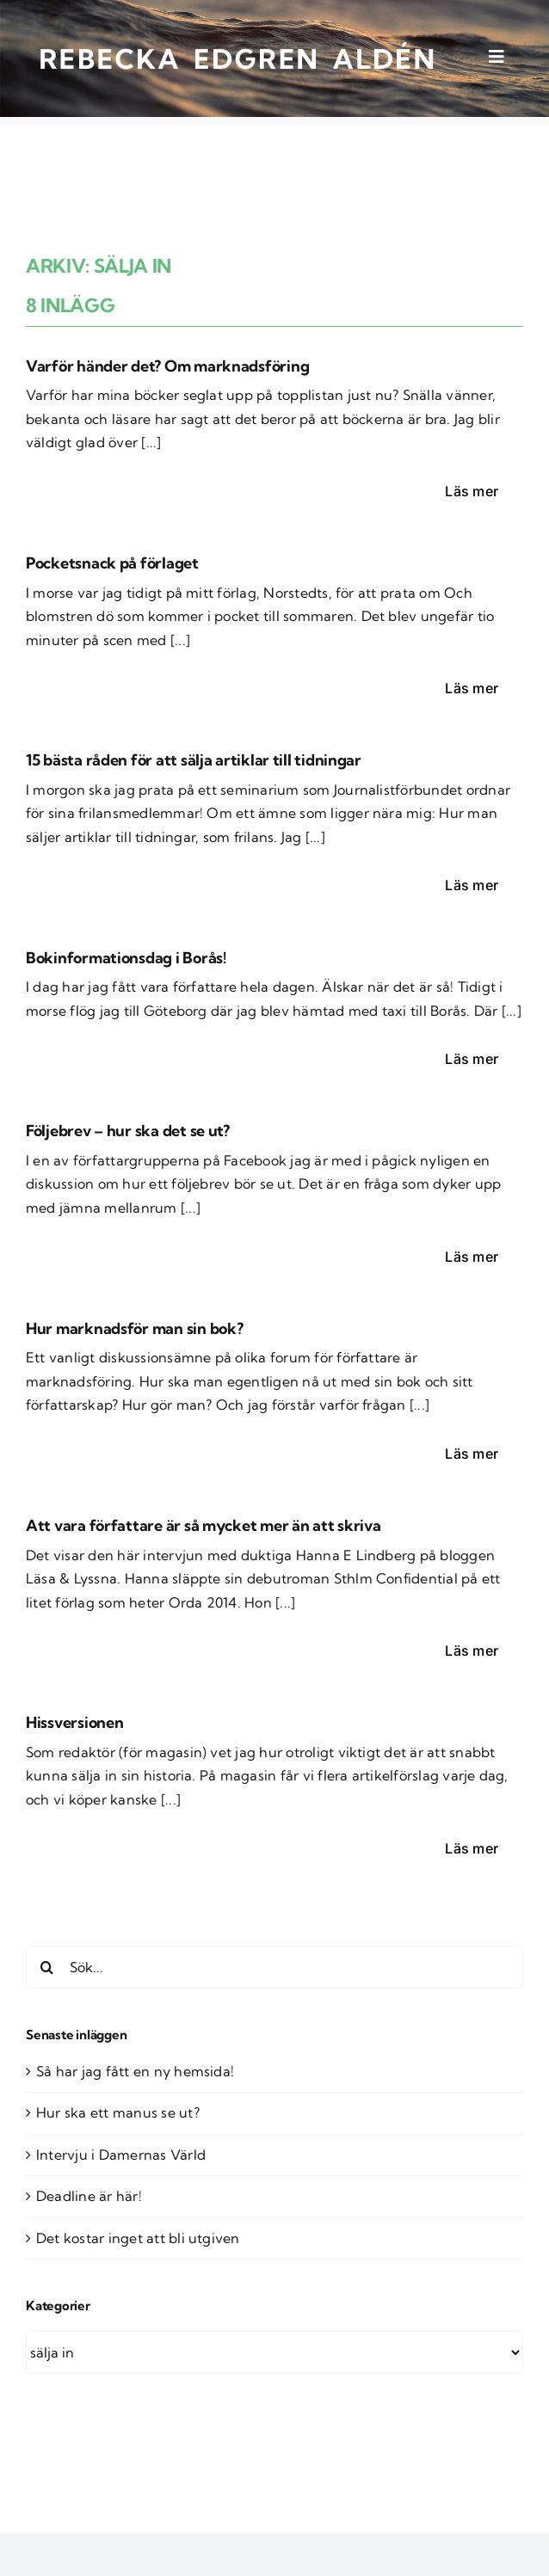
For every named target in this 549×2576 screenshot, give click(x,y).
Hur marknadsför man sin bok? (134, 1328)
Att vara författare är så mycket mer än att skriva (203, 1525)
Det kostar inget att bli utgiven (138, 2238)
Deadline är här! (89, 2195)
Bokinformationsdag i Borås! (126, 958)
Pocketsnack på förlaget (112, 563)
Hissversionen (75, 1722)
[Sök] (47, 1967)
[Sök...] (274, 1967)
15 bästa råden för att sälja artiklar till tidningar (193, 760)
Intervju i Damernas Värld (121, 2154)
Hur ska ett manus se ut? (118, 2112)
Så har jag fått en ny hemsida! (135, 2071)
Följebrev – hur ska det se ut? (128, 1130)
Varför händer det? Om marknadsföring (167, 366)
